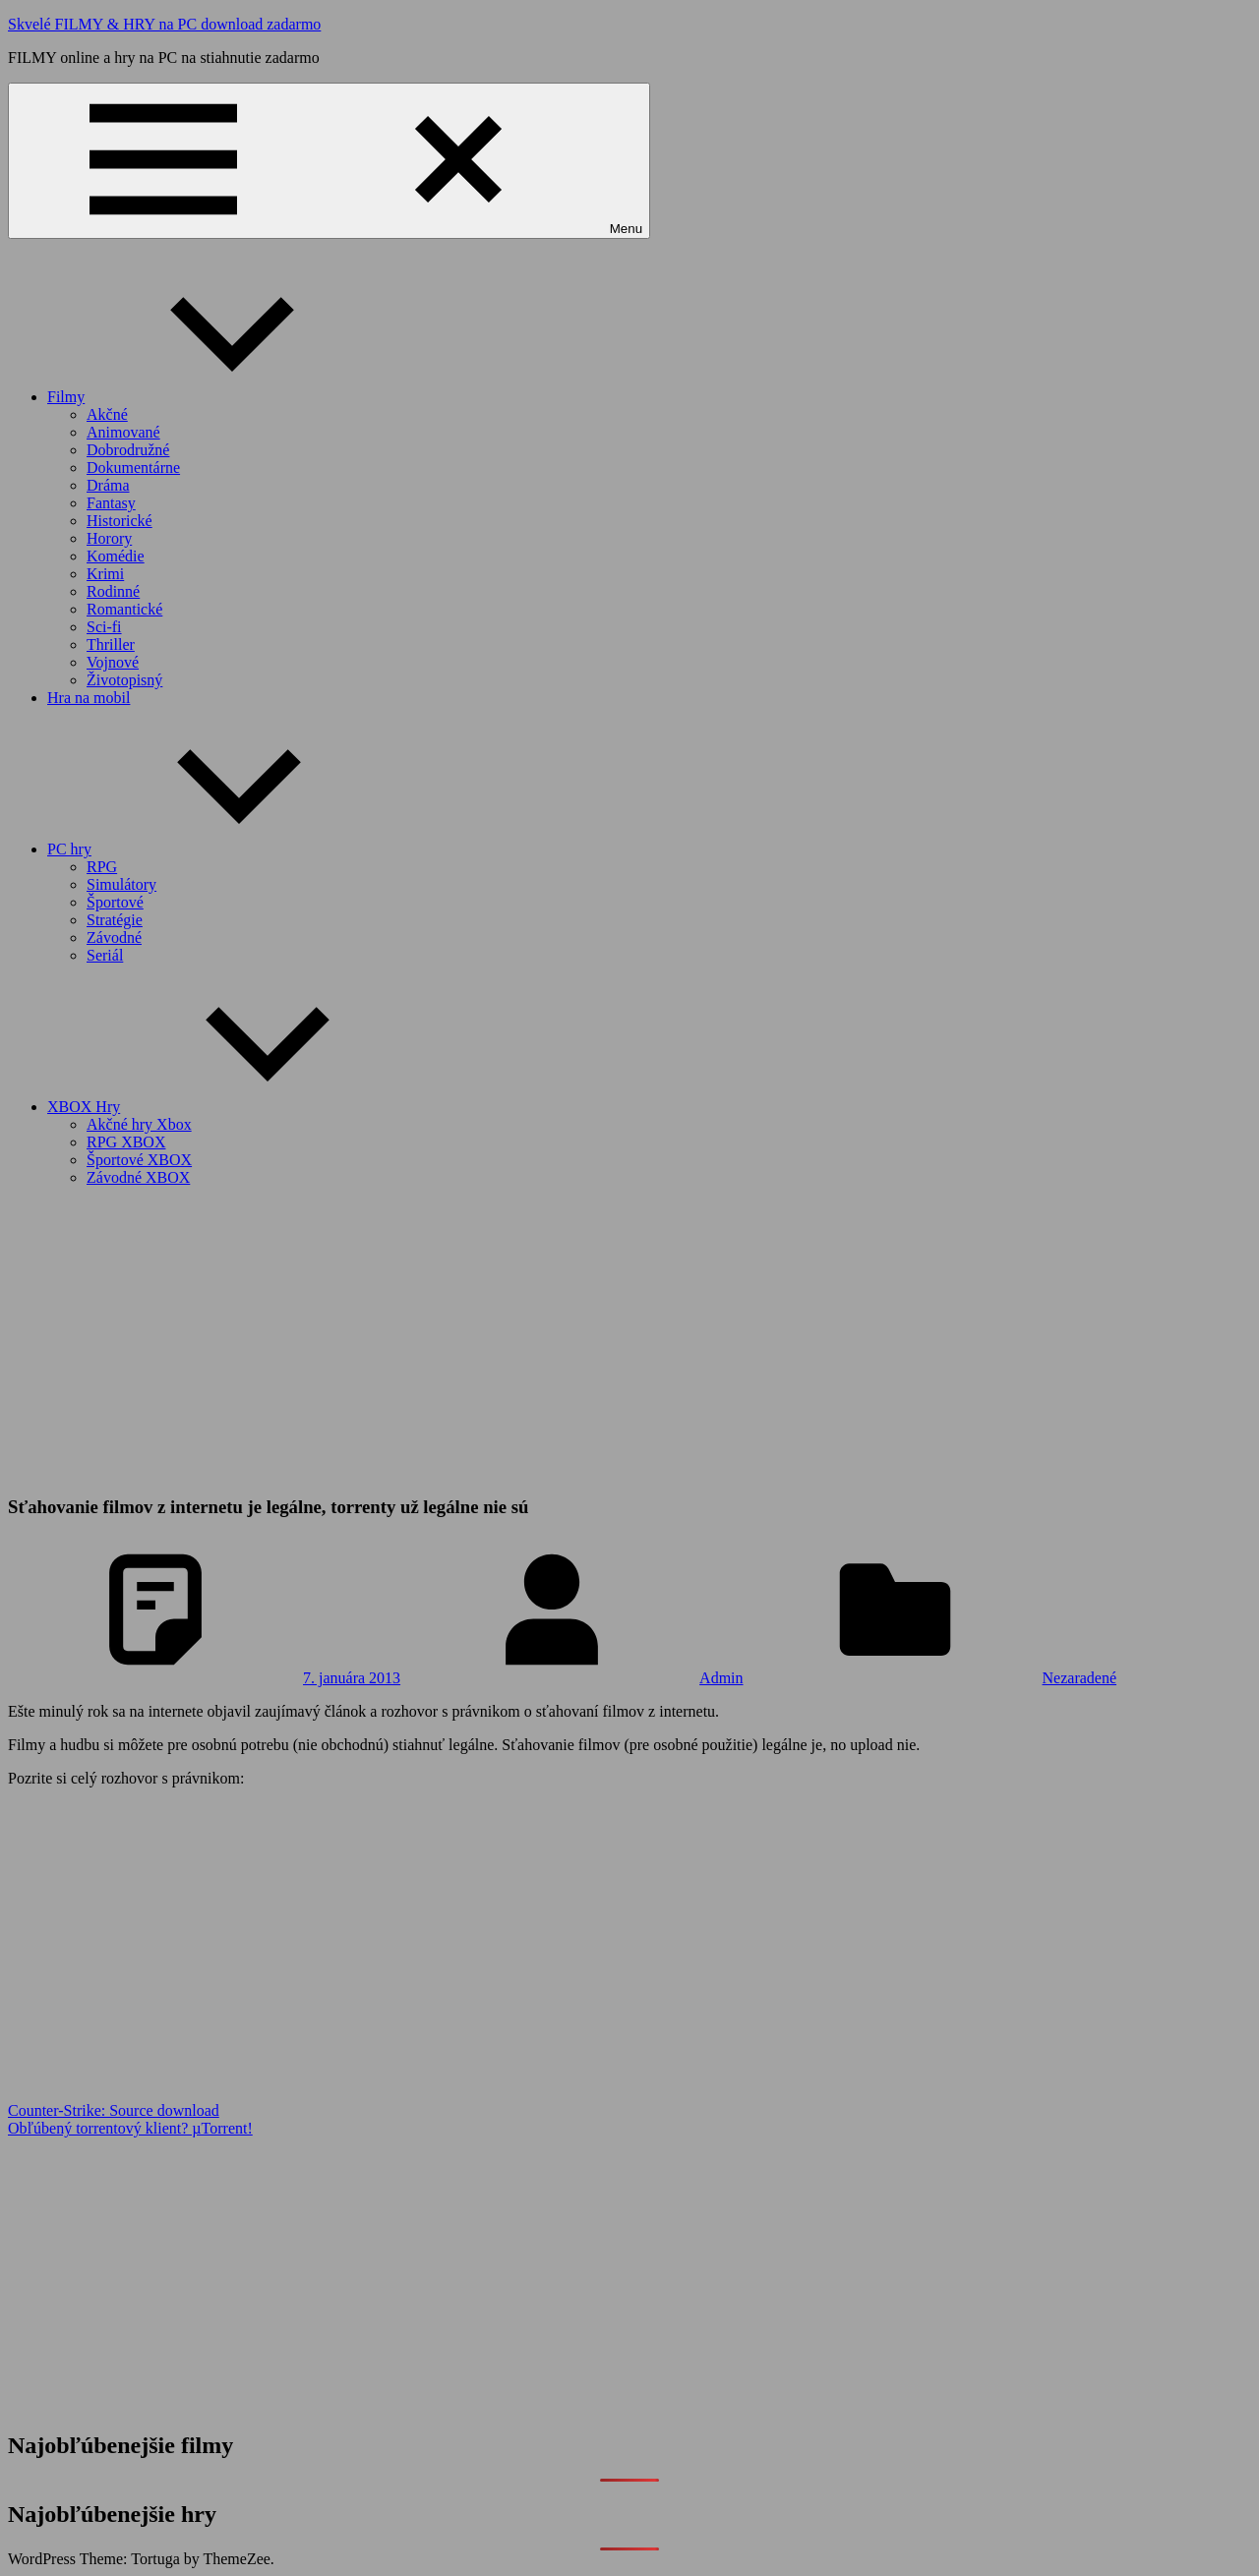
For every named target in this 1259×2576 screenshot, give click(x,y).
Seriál (105, 955)
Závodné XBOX (138, 1177)
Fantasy (111, 503)
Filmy (213, 396)
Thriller (111, 644)
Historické (119, 520)
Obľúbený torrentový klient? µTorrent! (130, 2128)
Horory (109, 538)
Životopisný (124, 680)
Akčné (107, 414)
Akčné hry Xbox (139, 1124)
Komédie (116, 556)
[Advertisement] (629, 1340)
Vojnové (113, 662)
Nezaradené (1080, 1677)
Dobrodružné (128, 449)
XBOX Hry (231, 1106)
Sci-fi (104, 626)
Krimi (105, 573)
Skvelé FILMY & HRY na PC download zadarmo (164, 24)
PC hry (217, 849)
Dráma (108, 485)
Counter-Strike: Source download (113, 2110)
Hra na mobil (88, 697)
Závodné (114, 937)
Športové (115, 902)
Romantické (124, 609)
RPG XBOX (126, 1142)
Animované (123, 432)
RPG (102, 866)
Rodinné (113, 591)
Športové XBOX (139, 1159)
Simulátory (121, 884)
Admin (721, 1677)
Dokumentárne (133, 467)
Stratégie (115, 919)
